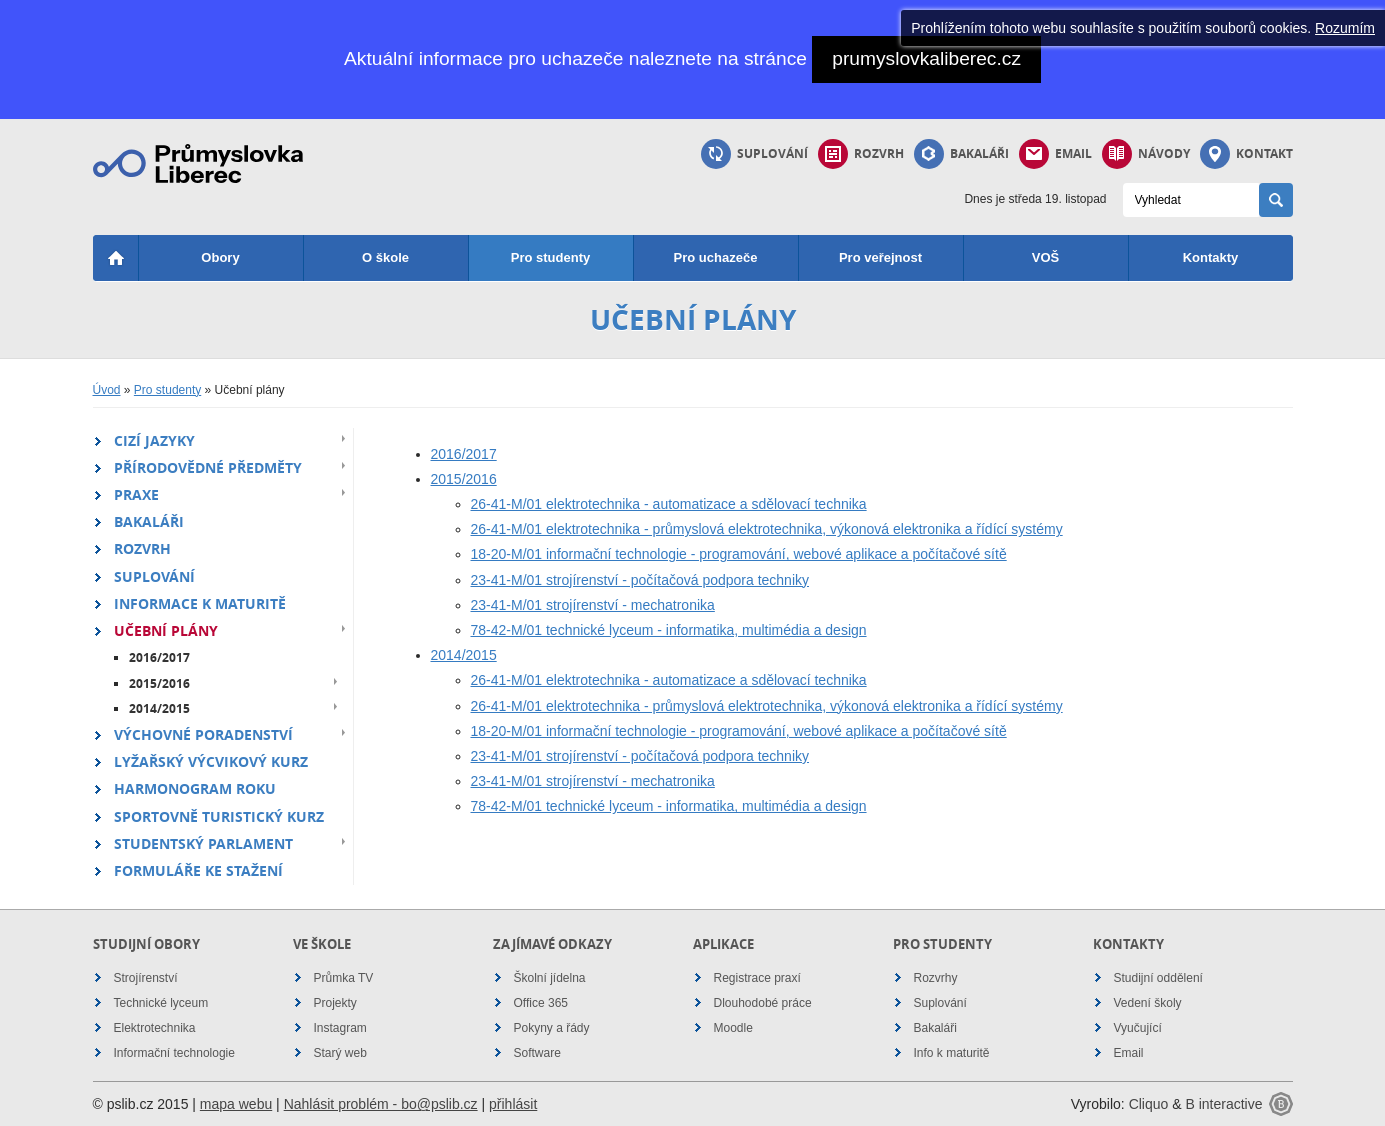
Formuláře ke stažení (198, 870)
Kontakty (1211, 257)
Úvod (107, 390)
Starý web (340, 1053)
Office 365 (541, 1003)
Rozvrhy (936, 978)
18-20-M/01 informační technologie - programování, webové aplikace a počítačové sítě (739, 554)
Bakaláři (961, 154)
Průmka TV (344, 978)
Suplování (754, 154)
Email (1055, 154)
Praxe (136, 494)
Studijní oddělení (1158, 978)
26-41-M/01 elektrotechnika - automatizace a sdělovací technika (669, 504)
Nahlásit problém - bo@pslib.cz (381, 1104)
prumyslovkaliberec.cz (926, 58)
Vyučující (1138, 1028)
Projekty (335, 1003)
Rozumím (1345, 28)
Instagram (340, 1028)
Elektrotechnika (155, 1028)
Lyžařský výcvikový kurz (211, 761)
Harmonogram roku (195, 788)
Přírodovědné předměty (208, 467)
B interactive (1223, 1104)
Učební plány (166, 630)
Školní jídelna (550, 978)
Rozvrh (861, 154)
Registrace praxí (757, 978)
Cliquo (1149, 1104)
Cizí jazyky (154, 440)
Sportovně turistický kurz (219, 816)
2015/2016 (159, 683)
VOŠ (1045, 257)
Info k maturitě (952, 1053)
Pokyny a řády (552, 1028)
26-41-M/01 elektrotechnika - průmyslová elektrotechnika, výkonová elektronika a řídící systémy (767, 529)
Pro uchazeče (716, 257)
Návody (1146, 154)
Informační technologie (174, 1053)
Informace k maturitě (200, 603)
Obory (220, 257)
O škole (385, 257)
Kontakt (1246, 154)
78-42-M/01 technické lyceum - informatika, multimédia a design (669, 630)
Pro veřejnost (880, 257)
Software (537, 1053)
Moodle (733, 1028)
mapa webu (236, 1104)
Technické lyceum (161, 1003)
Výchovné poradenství (203, 734)
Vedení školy (1148, 1003)
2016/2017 (159, 657)
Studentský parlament (203, 843)
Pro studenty (550, 257)
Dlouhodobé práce (763, 1003)
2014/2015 (159, 708)
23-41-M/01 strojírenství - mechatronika (593, 605)
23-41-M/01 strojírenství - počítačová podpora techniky (640, 580)
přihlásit (513, 1104)
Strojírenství (146, 978)
